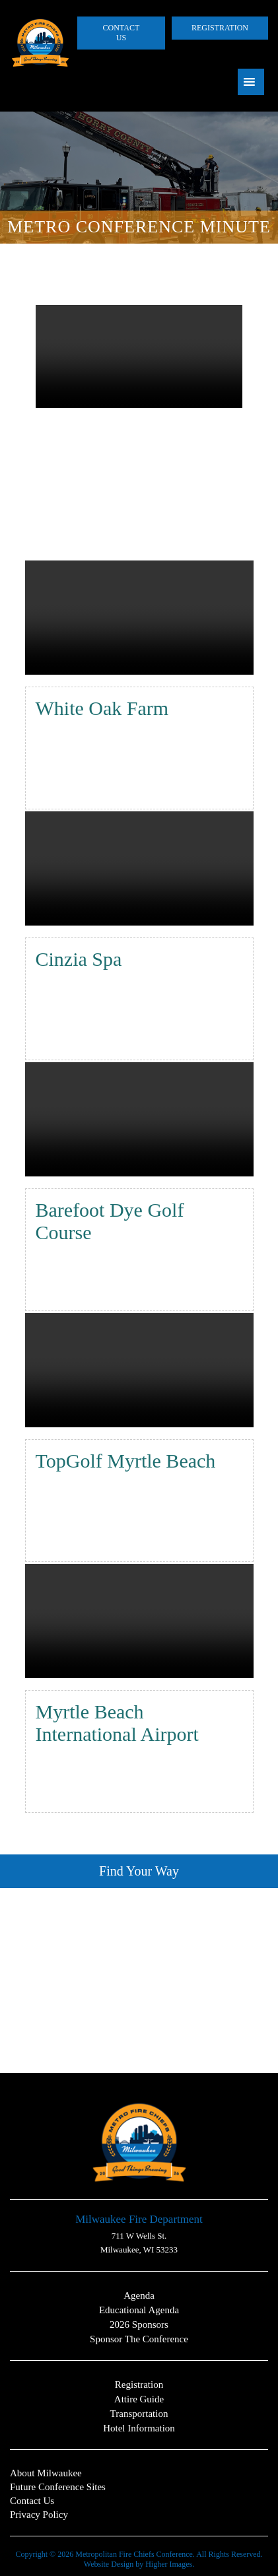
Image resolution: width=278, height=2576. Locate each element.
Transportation (139, 2413)
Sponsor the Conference (139, 2339)
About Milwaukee (46, 2473)
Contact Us (121, 32)
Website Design (108, 2564)
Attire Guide (139, 2399)
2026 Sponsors (139, 2324)
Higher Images (168, 2564)
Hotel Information (139, 2428)
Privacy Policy (39, 2514)
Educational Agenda (139, 2310)
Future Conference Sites (58, 2487)
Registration (219, 27)
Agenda (139, 2295)
